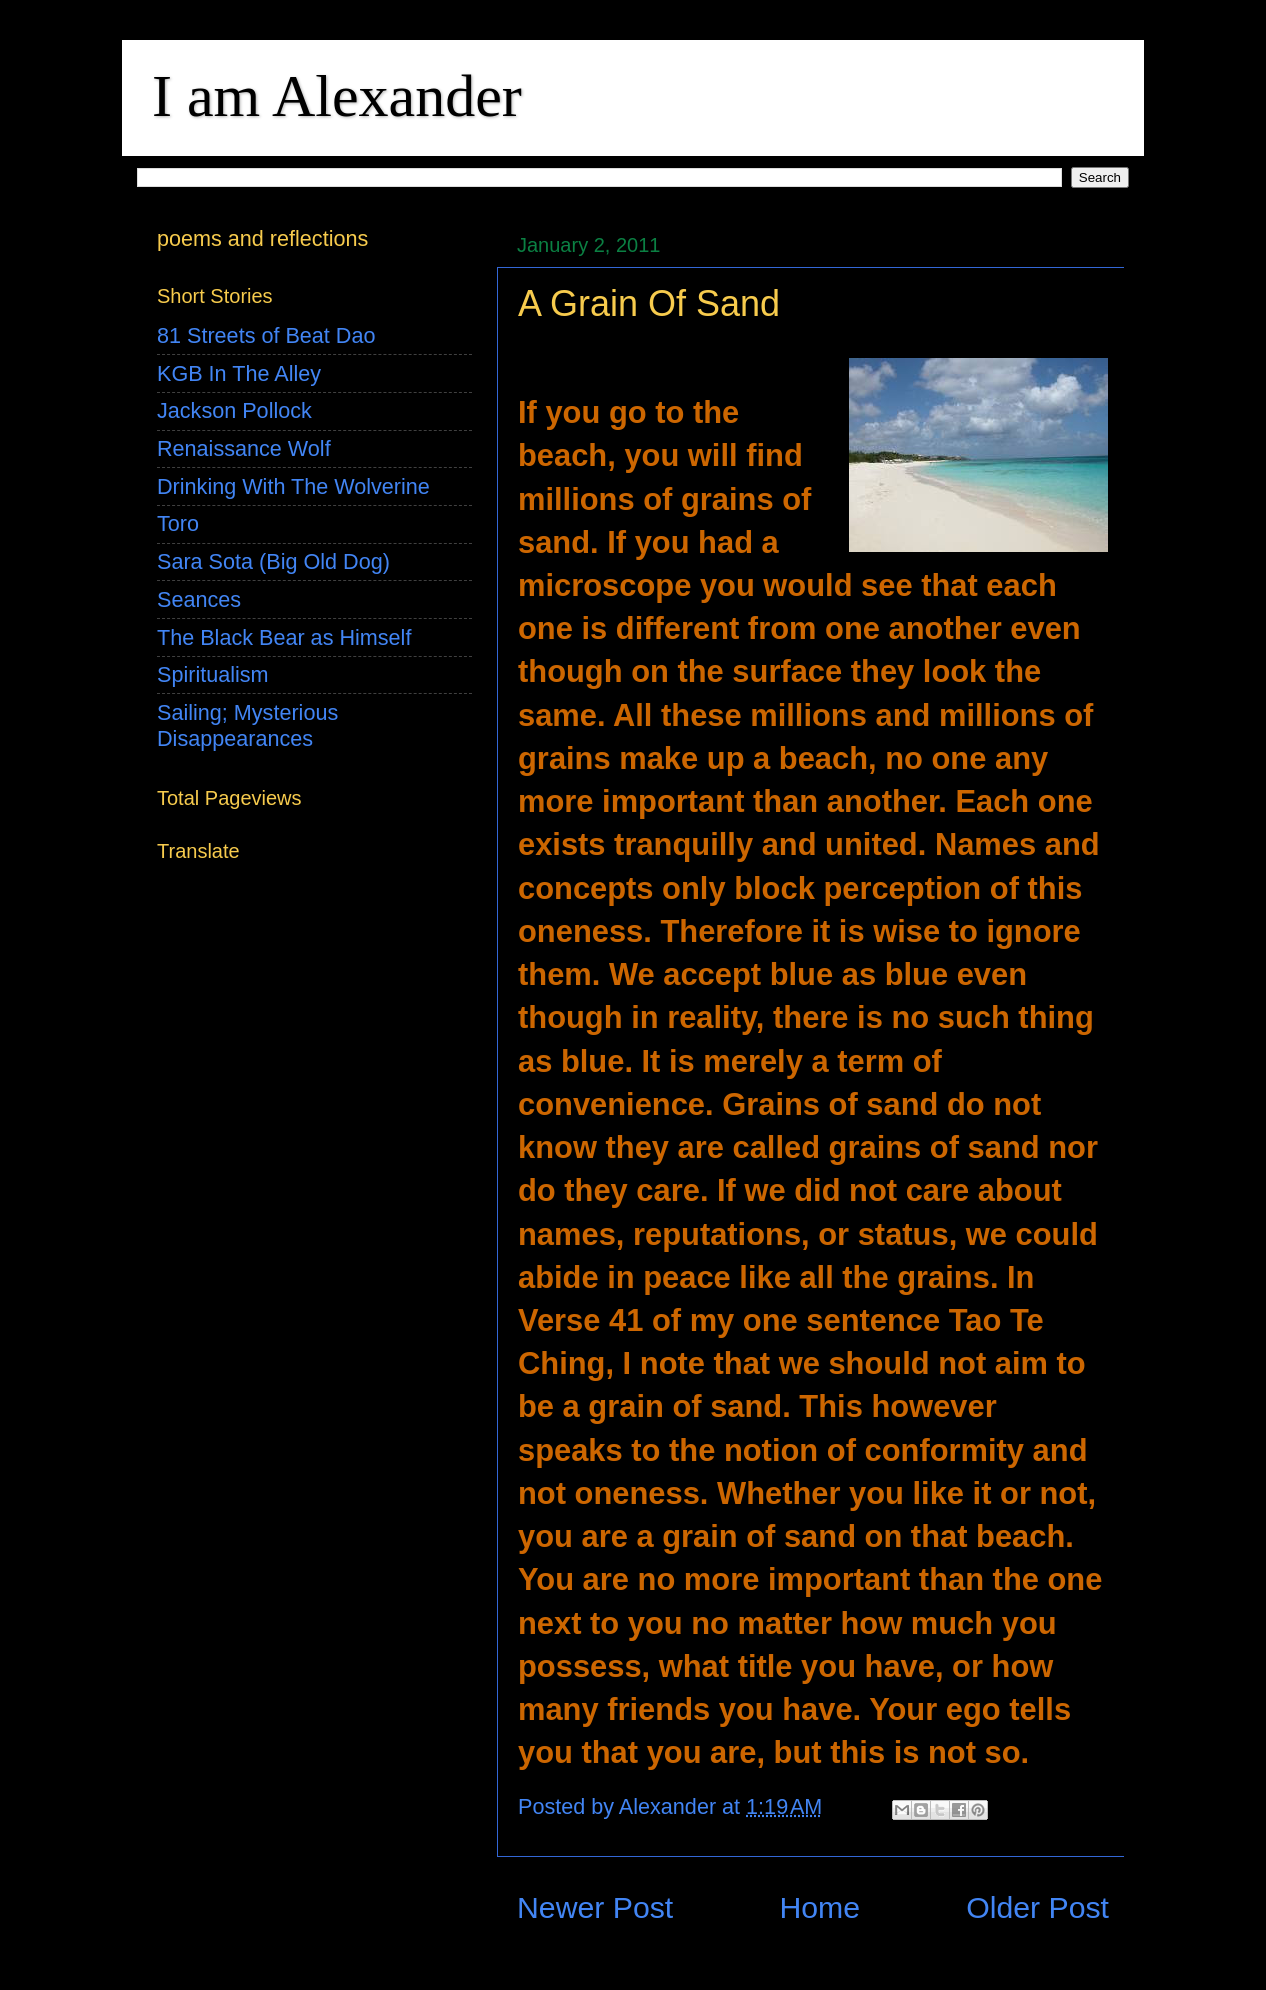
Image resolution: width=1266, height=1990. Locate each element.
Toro (178, 523)
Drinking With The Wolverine (293, 486)
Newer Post (595, 1907)
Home (819, 1907)
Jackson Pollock (234, 410)
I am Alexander (337, 96)
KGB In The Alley (239, 373)
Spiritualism (213, 674)
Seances (199, 599)
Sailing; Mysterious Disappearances (247, 725)
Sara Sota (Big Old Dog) (273, 561)
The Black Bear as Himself (284, 637)
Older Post (1037, 1907)
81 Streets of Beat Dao (266, 335)
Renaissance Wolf (244, 448)
